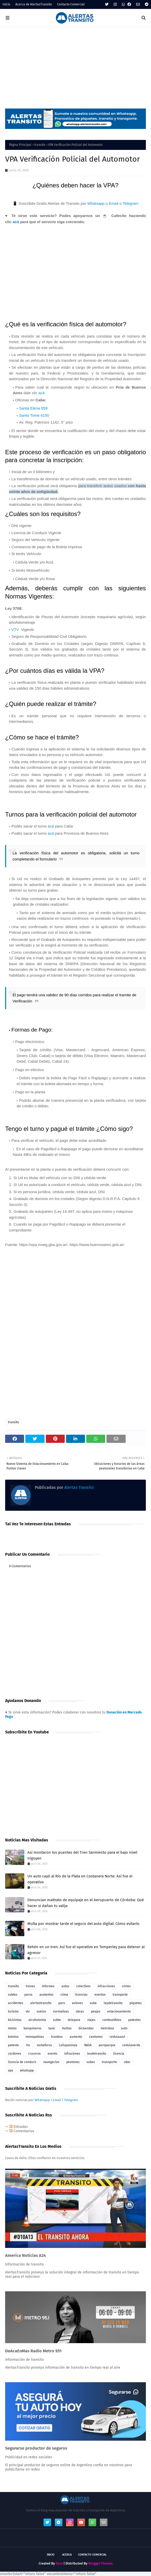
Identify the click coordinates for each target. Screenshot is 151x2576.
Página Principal (20, 145)
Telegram (130, 203)
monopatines (35, 2037)
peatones (73, 2062)
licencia (118, 2053)
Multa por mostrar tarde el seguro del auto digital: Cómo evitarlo (83, 1923)
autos (65, 1986)
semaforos (44, 2045)
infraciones (72, 2053)
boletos (13, 2037)
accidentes (15, 2003)
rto (28, 2045)
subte (57, 2020)
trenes (30, 1986)
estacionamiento (119, 2011)
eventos (100, 1994)
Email (113, 203)
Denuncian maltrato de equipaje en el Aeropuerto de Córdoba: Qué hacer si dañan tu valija (85, 1903)
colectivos (83, 1986)
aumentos (46, 1994)
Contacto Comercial (71, 4)
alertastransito (40, 2003)
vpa (10, 2070)
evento (52, 2053)
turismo (13, 2011)
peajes (95, 2011)
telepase (74, 2020)
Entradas (18, 2127)
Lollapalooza (68, 2045)
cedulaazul (117, 2037)
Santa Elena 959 (34, 408)
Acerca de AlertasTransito (33, 4)
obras (80, 2011)
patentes (134, 2020)
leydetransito (113, 2003)
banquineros (32, 2028)
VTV (16, 629)
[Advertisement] (75, 65)
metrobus (107, 2028)
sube (93, 2003)
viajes (91, 2020)
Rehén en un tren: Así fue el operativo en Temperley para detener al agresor (86, 1950)
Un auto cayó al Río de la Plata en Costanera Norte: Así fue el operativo (79, 1879)
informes (48, 1986)
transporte (120, 1994)
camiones (96, 2037)
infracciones (106, 1986)
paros (28, 1994)
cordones (14, 2053)
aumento (76, 2037)
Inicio (6, 4)
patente (13, 2045)
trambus (57, 2037)
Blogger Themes (100, 2563)
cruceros (34, 2053)
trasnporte (109, 2062)
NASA (88, 2045)
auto (124, 2028)
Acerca (67, 2554)
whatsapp (27, 2070)
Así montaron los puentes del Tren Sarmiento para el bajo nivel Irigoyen (82, 1855)
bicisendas (86, 2028)
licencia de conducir (22, 2062)
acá (16, 222)
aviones (77, 2003)
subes (91, 2062)
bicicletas (14, 2020)
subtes (12, 1994)
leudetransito (96, 2053)
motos (12, 2028)
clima (64, 1994)
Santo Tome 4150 (34, 415)
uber (127, 2062)
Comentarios (21, 2131)
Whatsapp (96, 203)
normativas (61, 2011)
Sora (59, 2563)
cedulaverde (131, 2045)
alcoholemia (37, 2020)
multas (67, 2028)
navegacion (51, 2062)
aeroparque (107, 2045)
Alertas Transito (78, 1487)
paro (61, 2003)
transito (39, 145)
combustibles (111, 2020)
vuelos (41, 2011)
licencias (81, 1994)
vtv (28, 2011)
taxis (51, 2028)
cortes (126, 1986)
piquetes (136, 2003)
